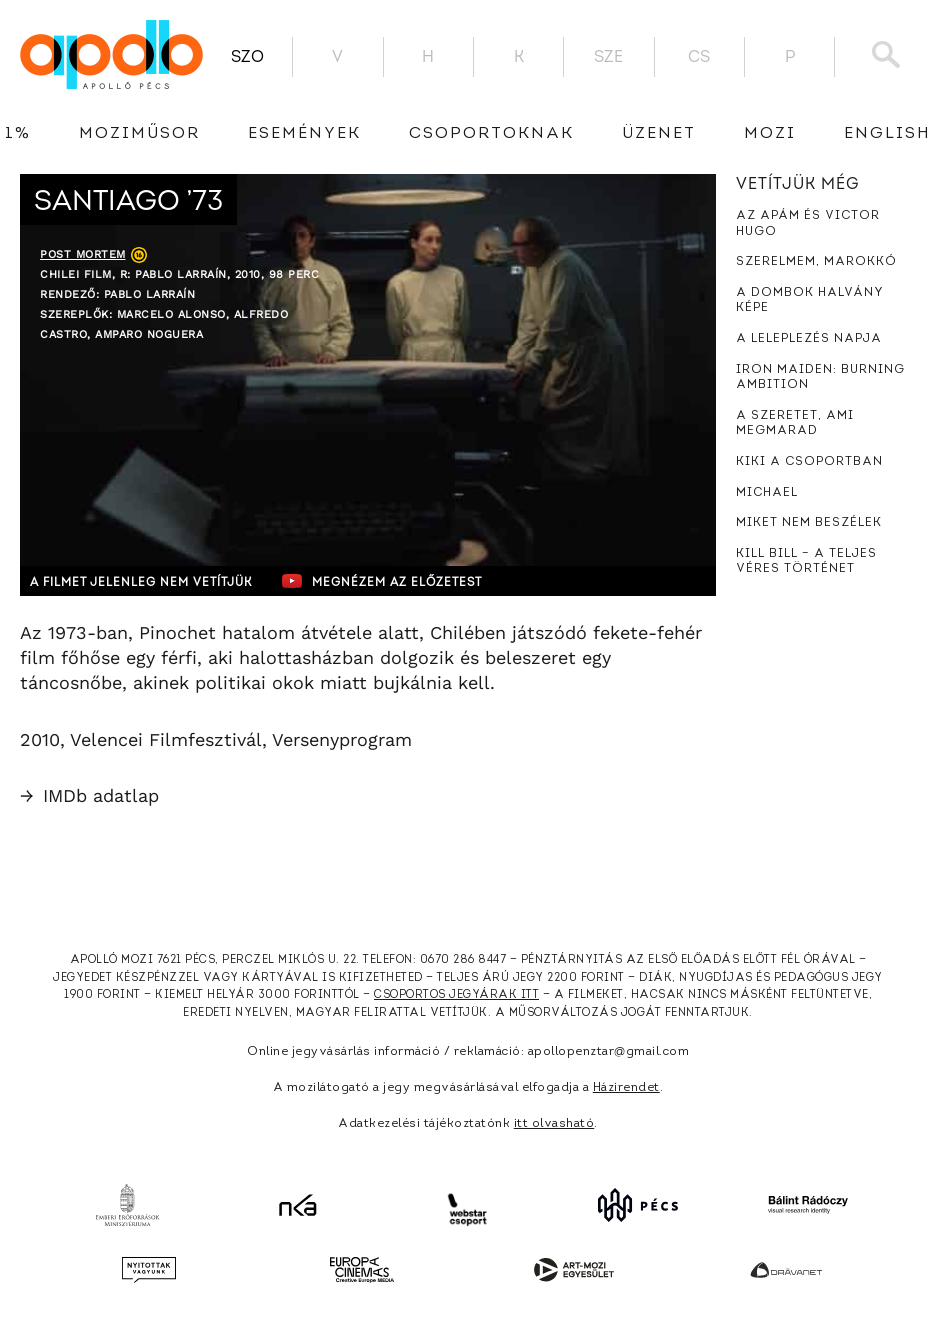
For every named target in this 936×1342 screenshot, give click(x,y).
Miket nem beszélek (809, 523)
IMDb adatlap (89, 795)
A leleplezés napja (809, 339)
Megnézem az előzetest (409, 581)
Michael (767, 493)
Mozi (770, 134)
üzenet (659, 134)
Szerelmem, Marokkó (816, 262)
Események (304, 134)
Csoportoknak (491, 134)
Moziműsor (139, 134)
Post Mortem (83, 254)
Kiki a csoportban (809, 462)
